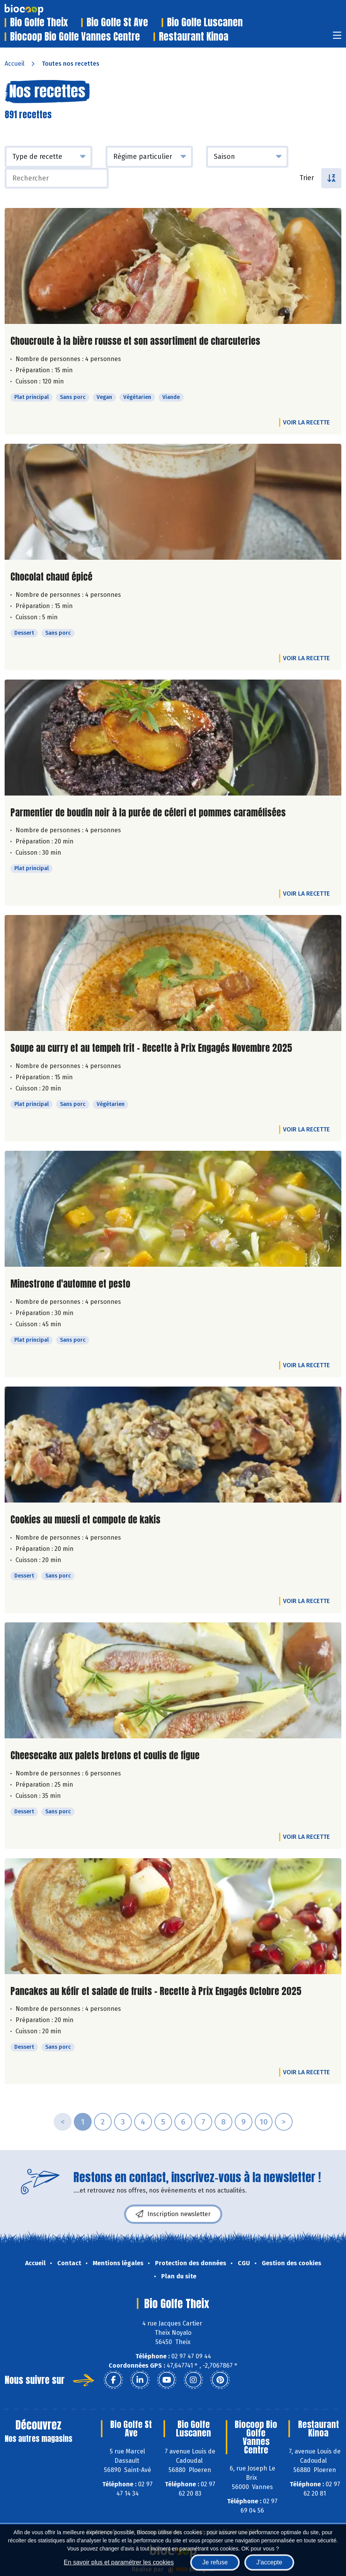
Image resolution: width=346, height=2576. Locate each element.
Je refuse (215, 2562)
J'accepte (269, 2562)
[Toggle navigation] (337, 38)
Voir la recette (306, 422)
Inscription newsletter (173, 2214)
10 (263, 2121)
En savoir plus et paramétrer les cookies (119, 2562)
